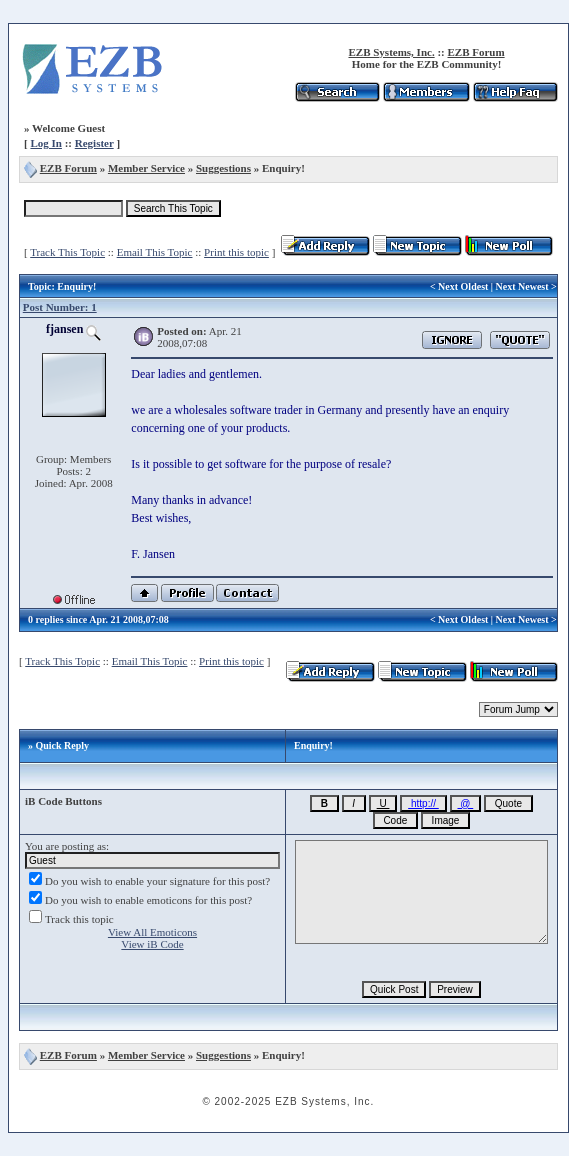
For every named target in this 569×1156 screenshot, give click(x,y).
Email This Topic (155, 252)
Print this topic (236, 252)
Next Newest (522, 286)
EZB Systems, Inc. (391, 52)
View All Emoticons (152, 932)
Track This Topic (67, 252)
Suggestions (223, 168)
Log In (46, 143)
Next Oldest (463, 286)
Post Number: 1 (60, 307)
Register (94, 143)
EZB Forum (475, 52)
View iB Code (152, 944)
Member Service (146, 168)
